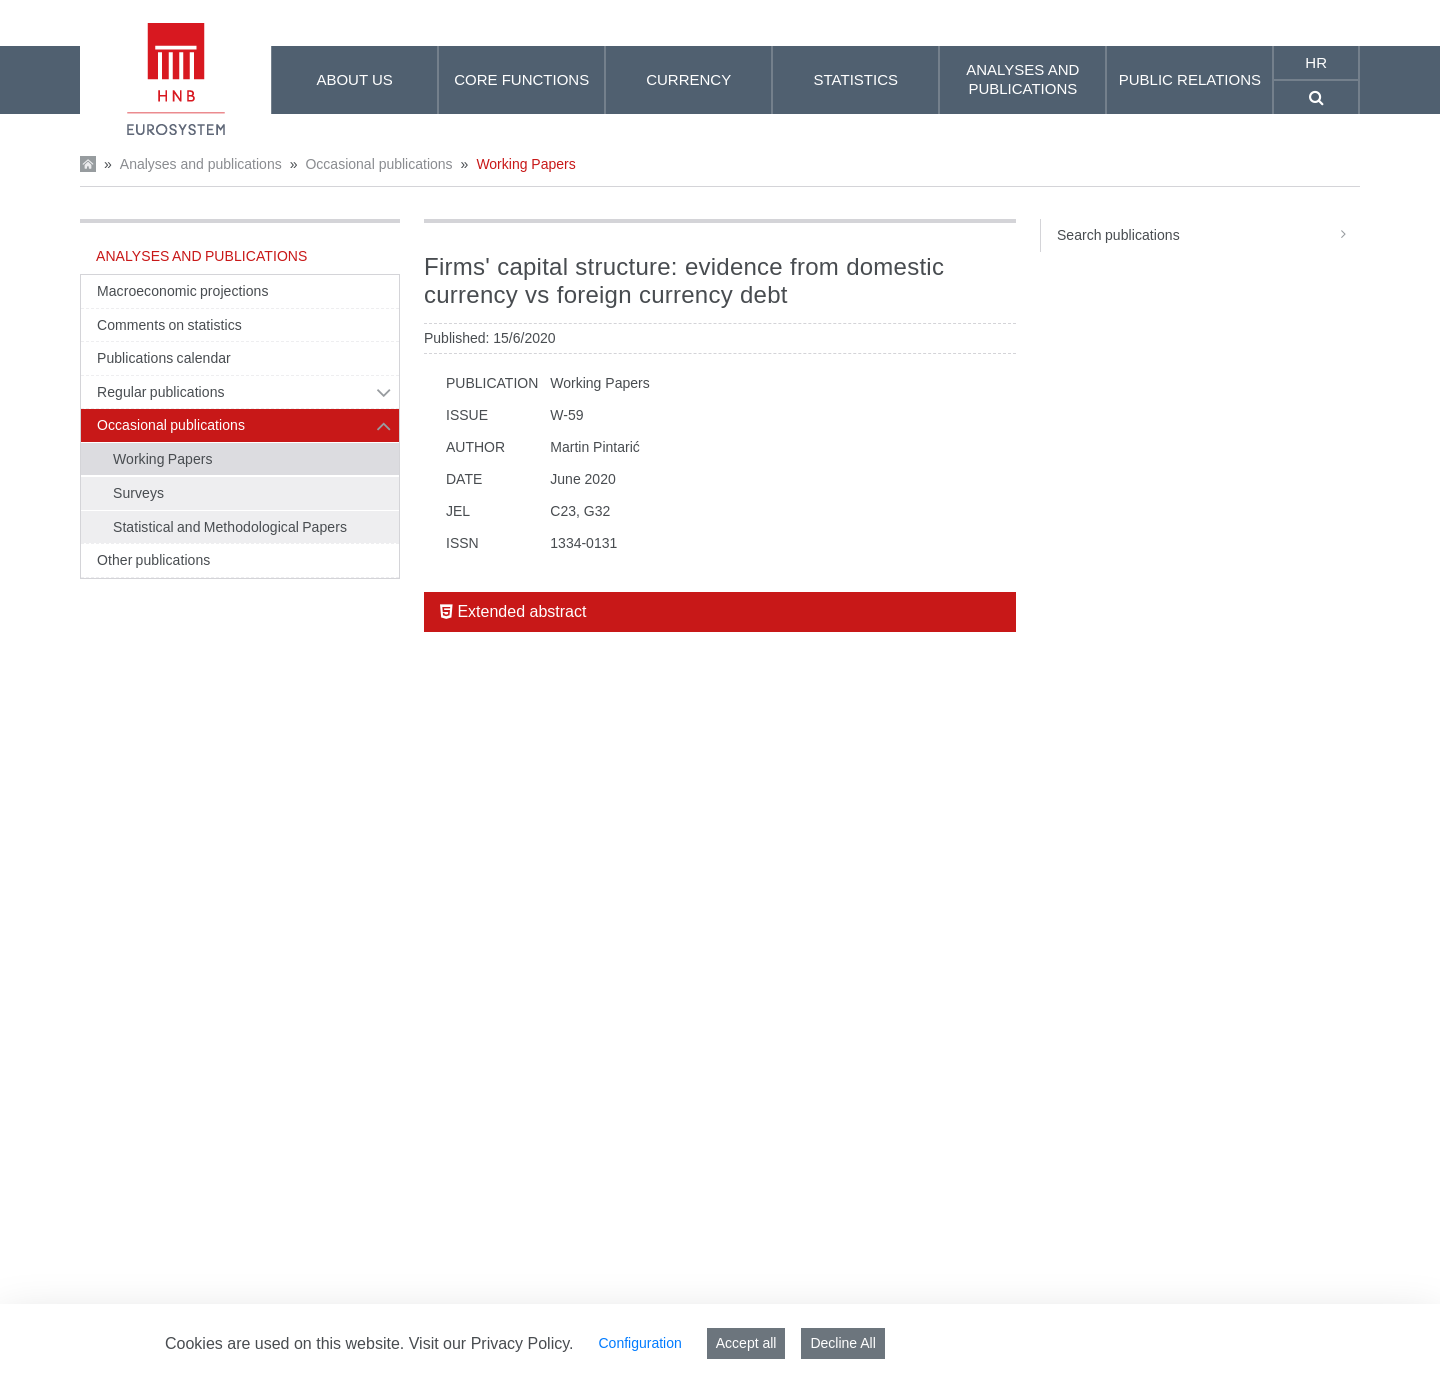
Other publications (153, 560)
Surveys (138, 493)
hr (1316, 62)
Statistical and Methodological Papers (230, 527)
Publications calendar (164, 358)
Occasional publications (378, 164)
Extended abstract (513, 611)
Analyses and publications (201, 164)
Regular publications (161, 392)
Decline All (842, 1343)
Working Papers (525, 164)
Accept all (746, 1343)
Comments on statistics (169, 325)
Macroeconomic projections (182, 291)
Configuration (639, 1343)
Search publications (1208, 235)
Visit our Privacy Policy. (491, 1343)
